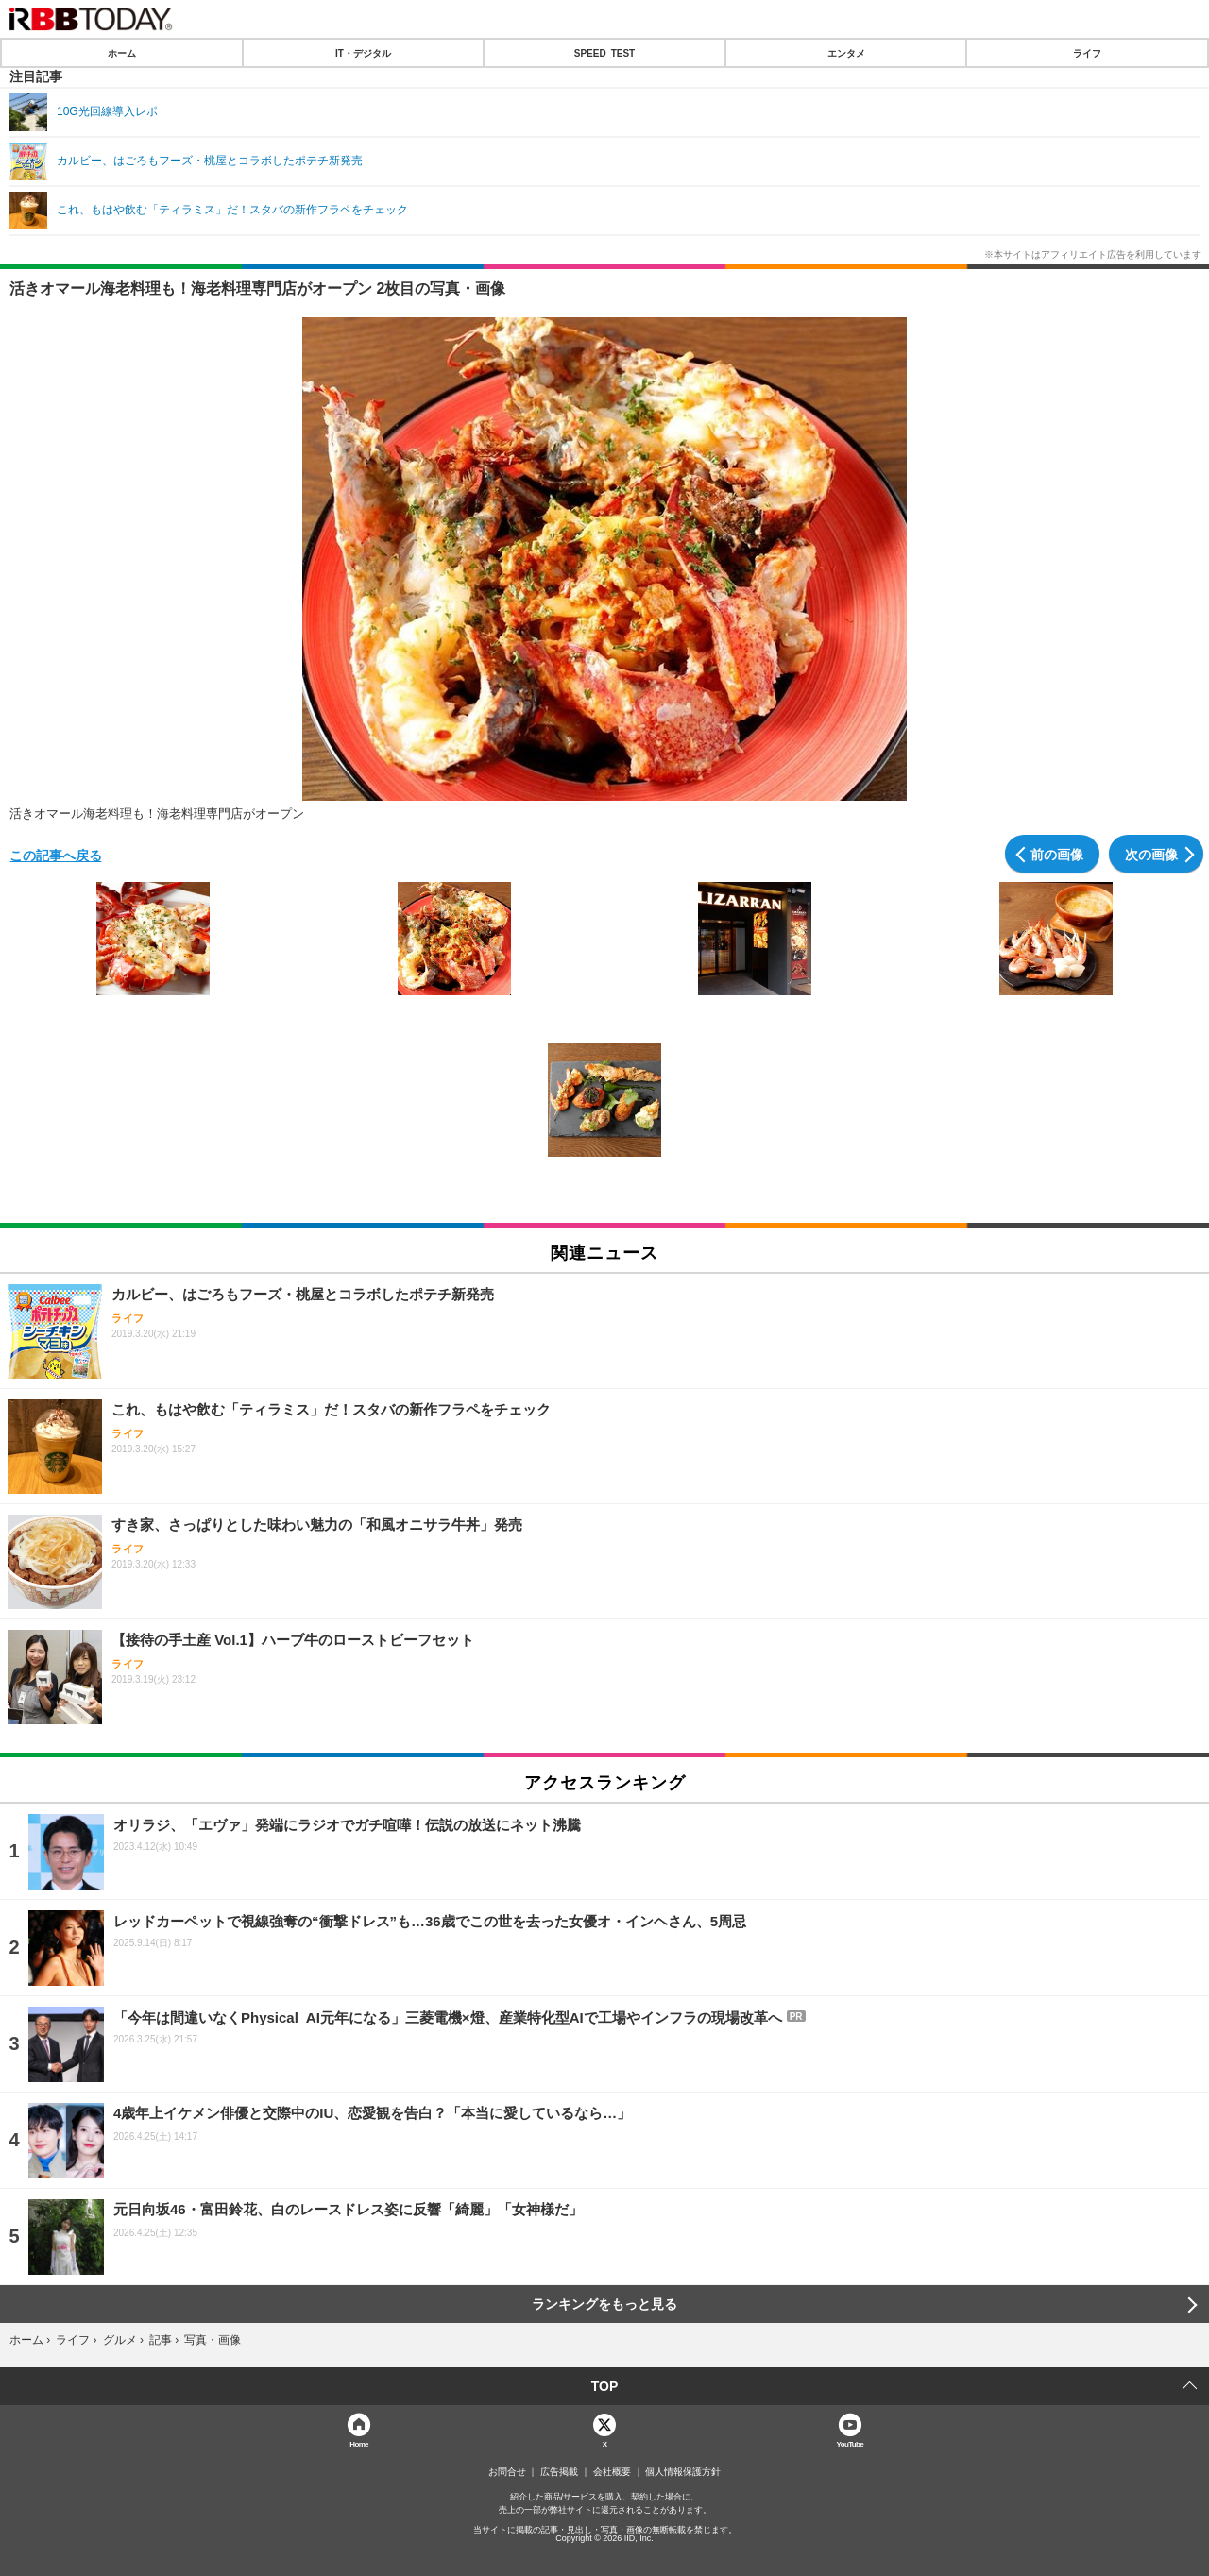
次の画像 (1151, 853)
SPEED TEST (604, 53)
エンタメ (846, 53)
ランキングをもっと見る (604, 2304)
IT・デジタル (363, 53)
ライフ (1087, 53)
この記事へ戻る (55, 854)
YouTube (850, 2443)
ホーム (122, 53)
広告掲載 (559, 2472)
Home (358, 2443)
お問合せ (507, 2472)
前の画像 (1056, 853)
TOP (605, 2386)
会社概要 (612, 2472)
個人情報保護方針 (683, 2472)
